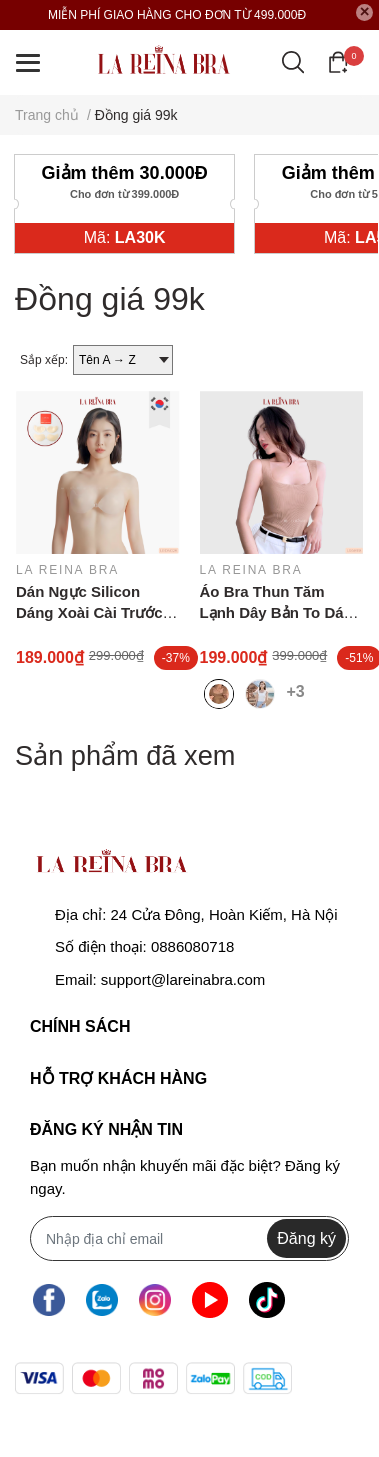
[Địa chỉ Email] (189, 1238)
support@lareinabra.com (183, 979)
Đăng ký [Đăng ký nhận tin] (306, 1238)
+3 (299, 690)
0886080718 (192, 946)
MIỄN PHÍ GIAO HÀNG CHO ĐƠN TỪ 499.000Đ (177, 15)
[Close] (365, 13)
